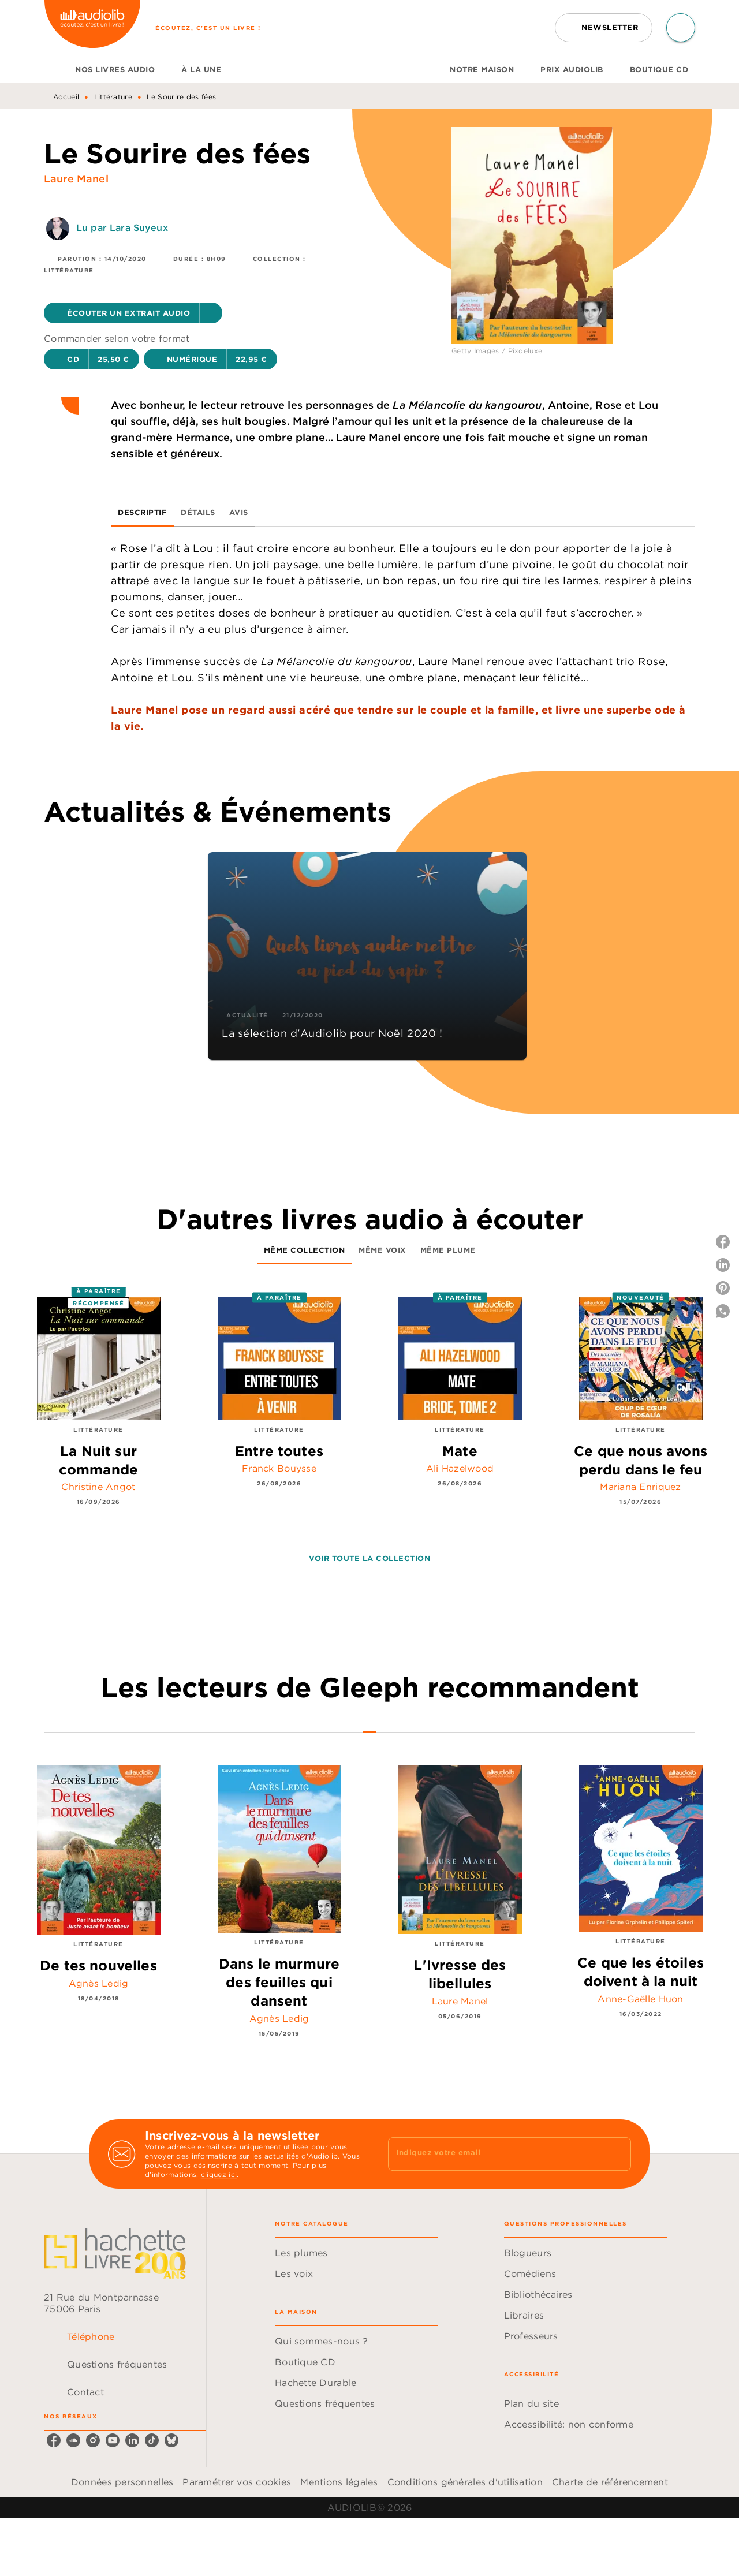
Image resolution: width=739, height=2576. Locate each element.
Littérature (113, 96)
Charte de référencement (610, 2482)
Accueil (66, 96)
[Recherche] (680, 27)
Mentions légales (339, 2482)
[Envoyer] (617, 2154)
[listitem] (54, 2440)
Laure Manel (76, 178)
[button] (603, 27)
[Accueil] (92, 27)
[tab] (56, 69)
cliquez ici (219, 2174)
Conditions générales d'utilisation (465, 2482)
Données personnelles (122, 2482)
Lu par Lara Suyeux (122, 227)
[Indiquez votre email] (495, 2154)
